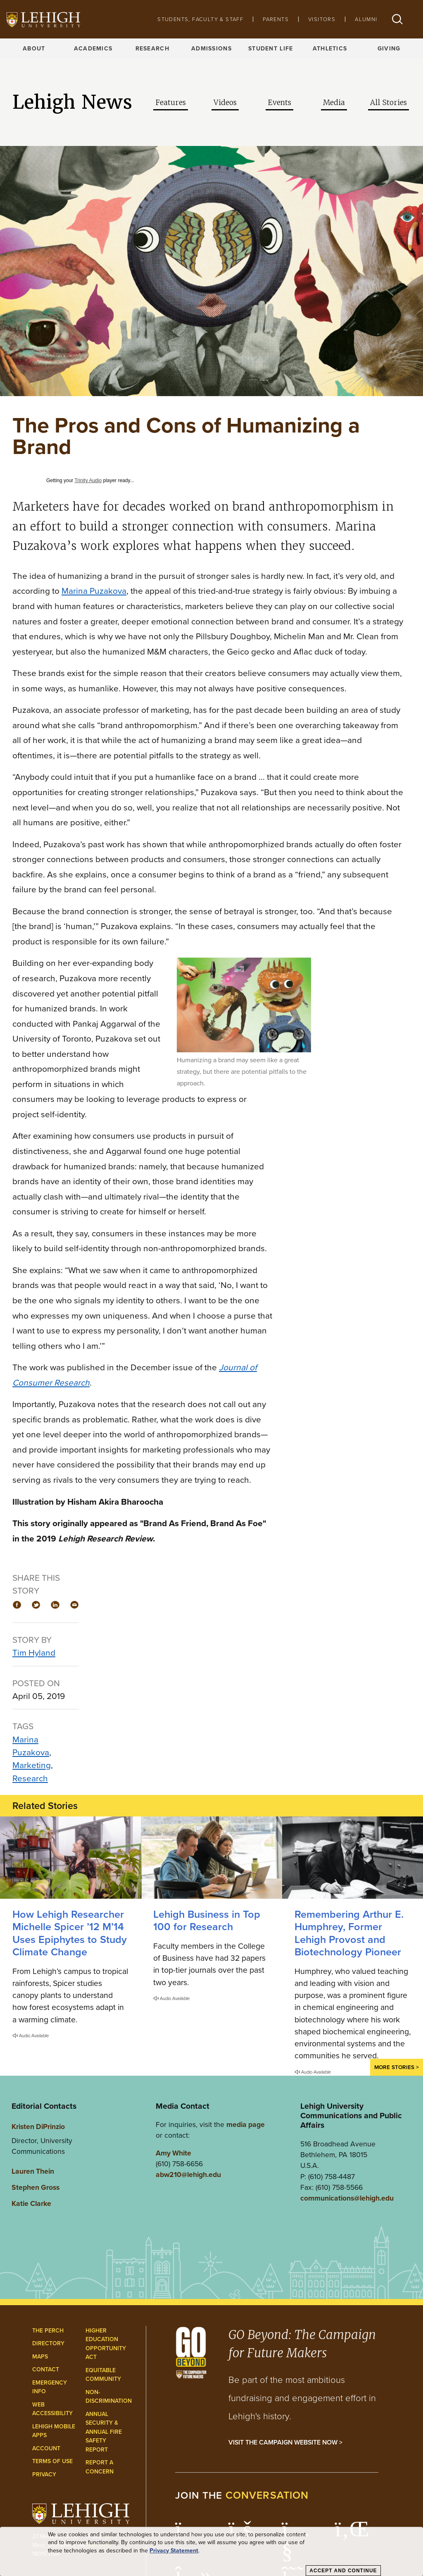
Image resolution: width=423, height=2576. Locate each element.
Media (334, 102)
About (34, 48)
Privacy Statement (174, 2551)
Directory (48, 2343)
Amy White (173, 2153)
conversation (267, 2495)
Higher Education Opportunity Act (106, 2344)
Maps (40, 2356)
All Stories (388, 102)
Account (46, 2448)
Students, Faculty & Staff (200, 19)
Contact (45, 2369)
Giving (389, 48)
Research (152, 48)
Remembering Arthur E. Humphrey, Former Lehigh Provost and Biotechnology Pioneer (349, 1933)
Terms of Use (52, 2461)
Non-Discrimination (109, 2397)
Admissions (211, 48)
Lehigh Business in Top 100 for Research (206, 1920)
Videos (225, 102)
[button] (397, 19)
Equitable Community (103, 2375)
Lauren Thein (33, 2171)
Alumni (366, 19)
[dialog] (211, 2551)
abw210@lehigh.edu (188, 2174)
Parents (276, 19)
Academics (93, 48)
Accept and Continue (343, 2571)
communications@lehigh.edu (347, 2198)
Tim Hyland (33, 1652)
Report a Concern (100, 2467)
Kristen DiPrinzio (38, 2126)
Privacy (44, 2474)
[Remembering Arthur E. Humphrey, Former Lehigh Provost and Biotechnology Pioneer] (352, 1857)
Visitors (321, 19)
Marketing (31, 1765)
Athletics (330, 48)
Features (170, 102)
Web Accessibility (52, 2409)
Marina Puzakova (94, 590)
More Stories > (396, 2067)
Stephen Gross (35, 2187)
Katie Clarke (31, 2203)
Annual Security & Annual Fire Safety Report (104, 2432)
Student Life (270, 48)
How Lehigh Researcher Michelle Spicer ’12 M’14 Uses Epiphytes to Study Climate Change (69, 1933)
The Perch (48, 2330)
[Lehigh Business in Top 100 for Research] (211, 1857)
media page (245, 2124)
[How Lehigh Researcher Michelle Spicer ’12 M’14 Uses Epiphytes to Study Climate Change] (70, 1857)
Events (279, 102)
